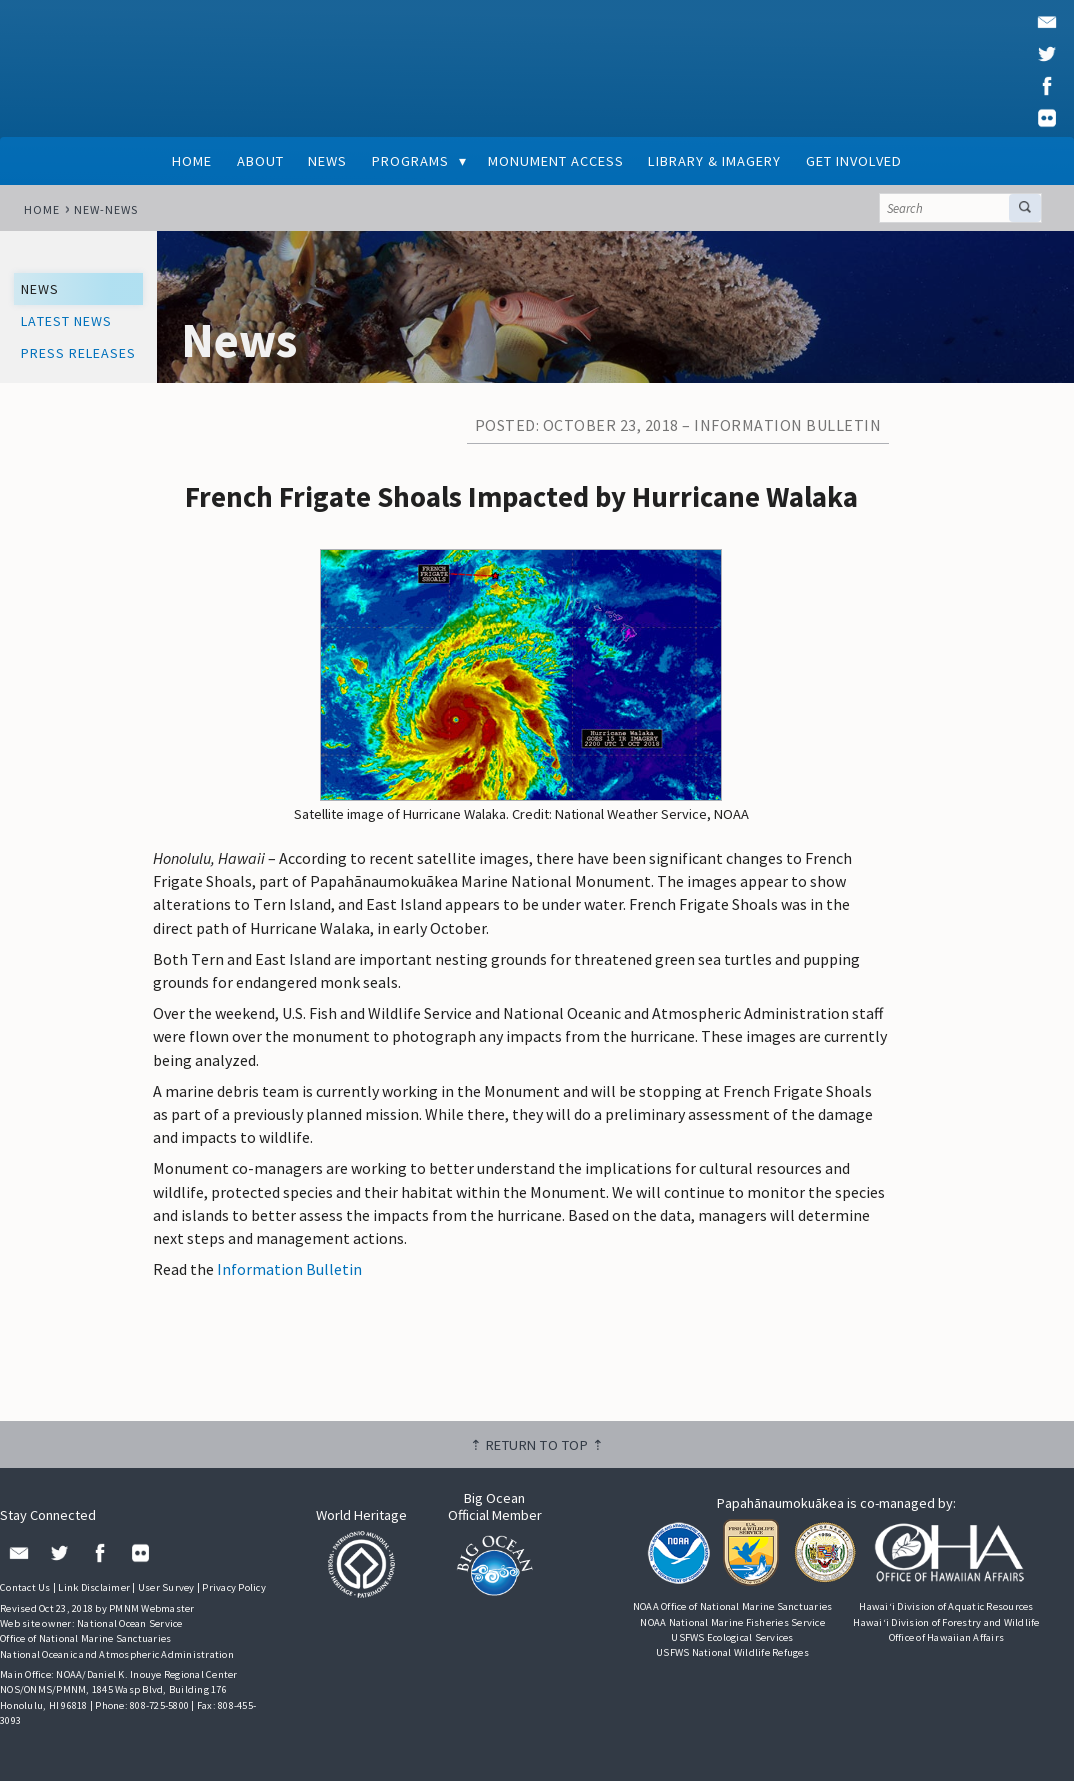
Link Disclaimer (94, 1587)
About (260, 161)
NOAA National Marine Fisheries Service (732, 1622)
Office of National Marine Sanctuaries (85, 1638)
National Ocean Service (130, 1623)
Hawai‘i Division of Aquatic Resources (946, 1606)
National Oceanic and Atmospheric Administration (117, 1654)
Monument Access (556, 161)
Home (192, 161)
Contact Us (25, 1587)
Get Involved (854, 161)
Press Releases (78, 353)
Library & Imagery (714, 161)
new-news (106, 209)
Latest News (66, 321)
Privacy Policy (234, 1587)
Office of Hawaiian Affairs (947, 1637)
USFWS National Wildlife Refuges (732, 1652)
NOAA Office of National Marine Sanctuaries (733, 1606)
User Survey (166, 1587)
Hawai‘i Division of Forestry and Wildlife (946, 1622)
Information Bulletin (289, 1269)
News (327, 161)
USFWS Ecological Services (732, 1637)
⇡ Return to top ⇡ (537, 1445)
